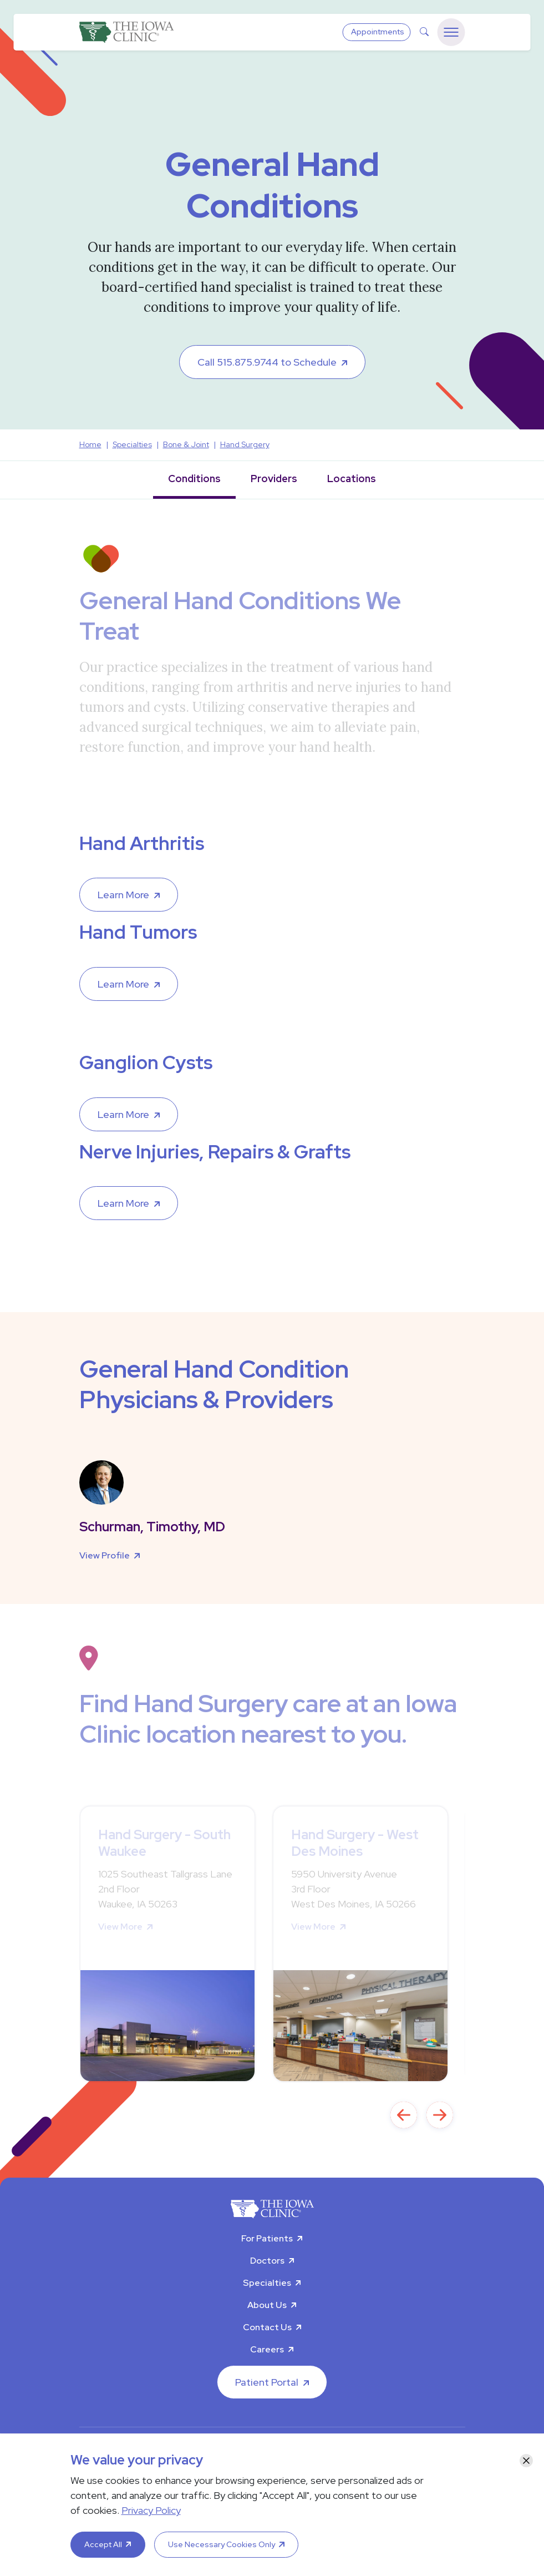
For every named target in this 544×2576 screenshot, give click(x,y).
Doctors (267, 2260)
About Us (267, 2305)
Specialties (267, 2283)
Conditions (194, 478)
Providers (274, 478)
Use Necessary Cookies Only (221, 2544)
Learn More (123, 894)
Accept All (103, 2544)
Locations (351, 478)
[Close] (526, 2460)
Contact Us (267, 2327)
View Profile (104, 1555)
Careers (267, 2349)
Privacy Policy (151, 2510)
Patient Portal (266, 2382)
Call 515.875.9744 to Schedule (267, 362)
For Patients (267, 2238)
